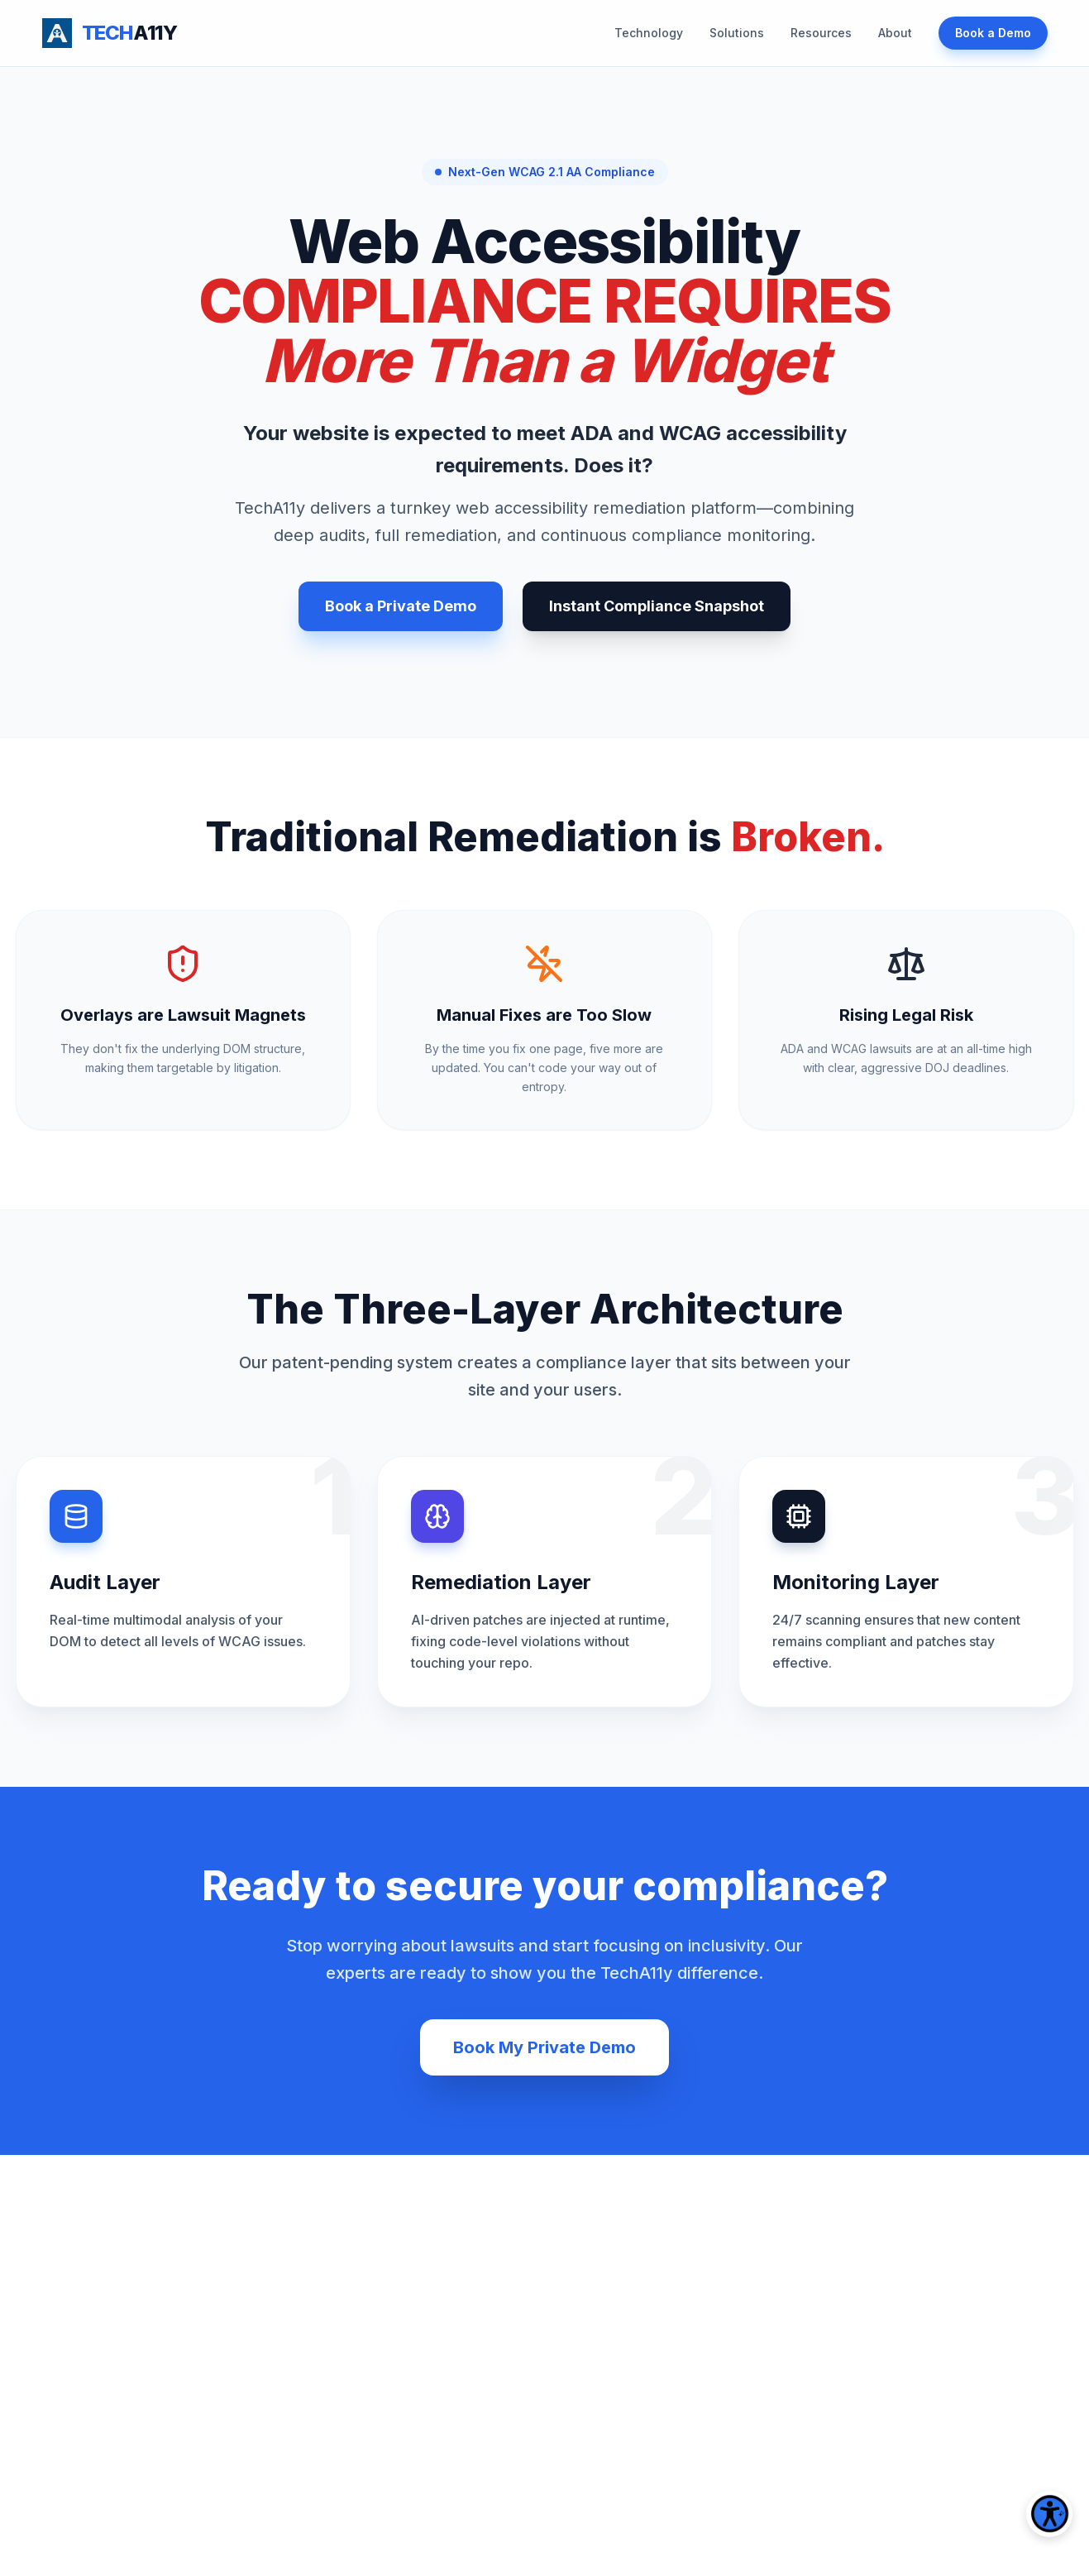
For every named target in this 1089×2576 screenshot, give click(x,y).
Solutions (736, 33)
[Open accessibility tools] (1049, 2514)
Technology (648, 33)
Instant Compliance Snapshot (656, 606)
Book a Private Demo (400, 606)
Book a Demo (993, 33)
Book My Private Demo (544, 2047)
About (895, 33)
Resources (821, 33)
